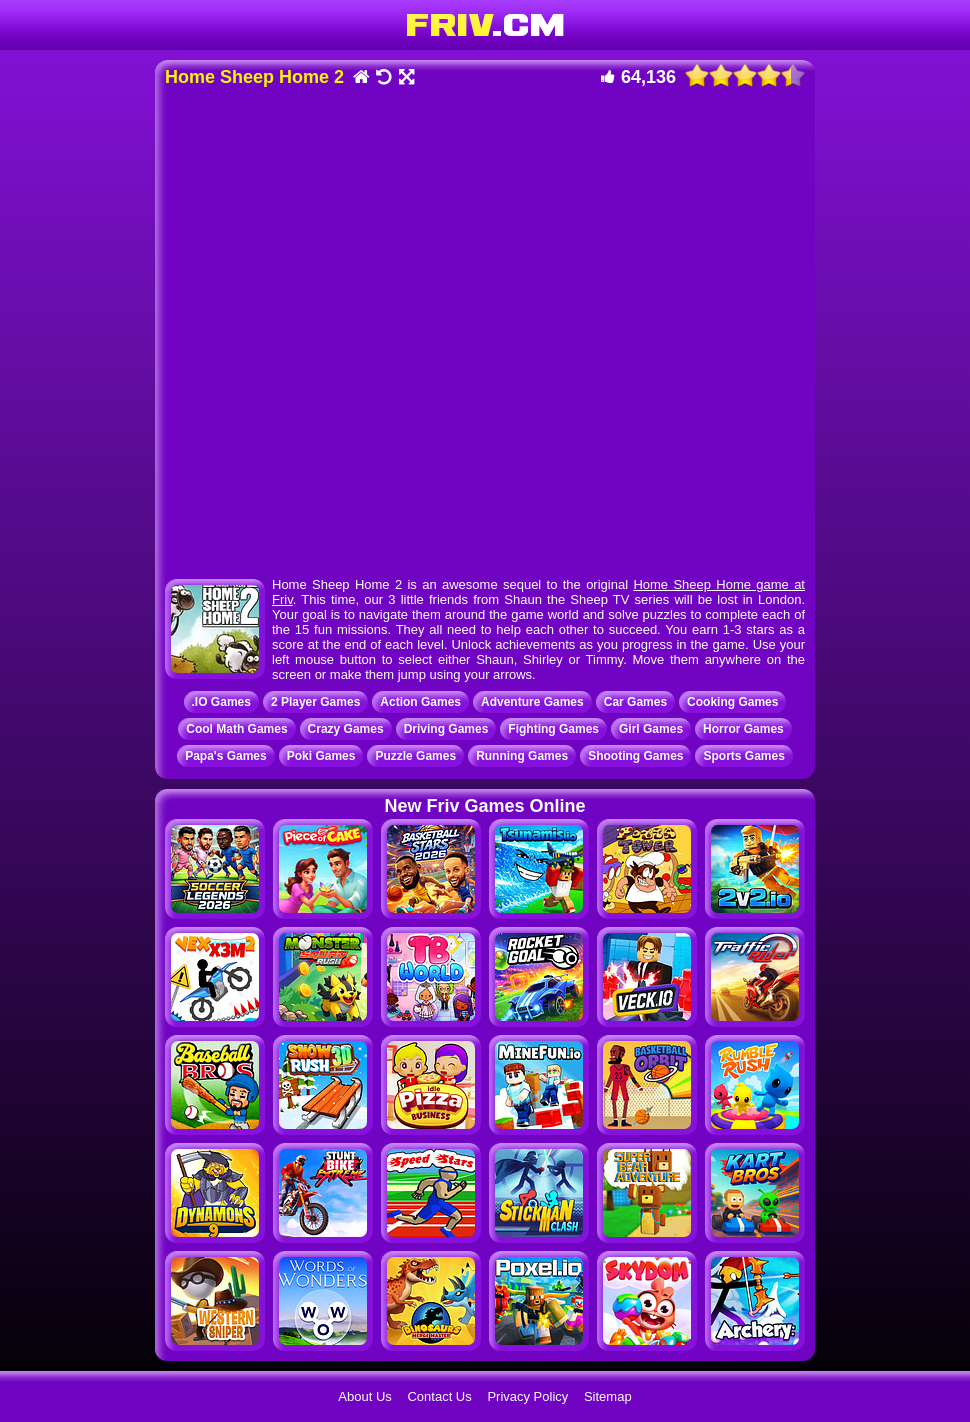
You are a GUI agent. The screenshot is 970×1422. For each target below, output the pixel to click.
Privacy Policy (527, 1396)
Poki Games (321, 756)
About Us (364, 1396)
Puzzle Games (415, 756)
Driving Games (446, 729)
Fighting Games (553, 729)
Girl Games (651, 729)
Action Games (420, 702)
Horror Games (743, 729)
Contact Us (439, 1396)
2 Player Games (315, 702)
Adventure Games (532, 702)
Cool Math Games (236, 729)
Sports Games (743, 756)
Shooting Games (635, 756)
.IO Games (221, 702)
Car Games (635, 702)
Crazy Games (346, 729)
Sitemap (608, 1396)
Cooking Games (732, 702)
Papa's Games (226, 756)
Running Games (522, 756)
